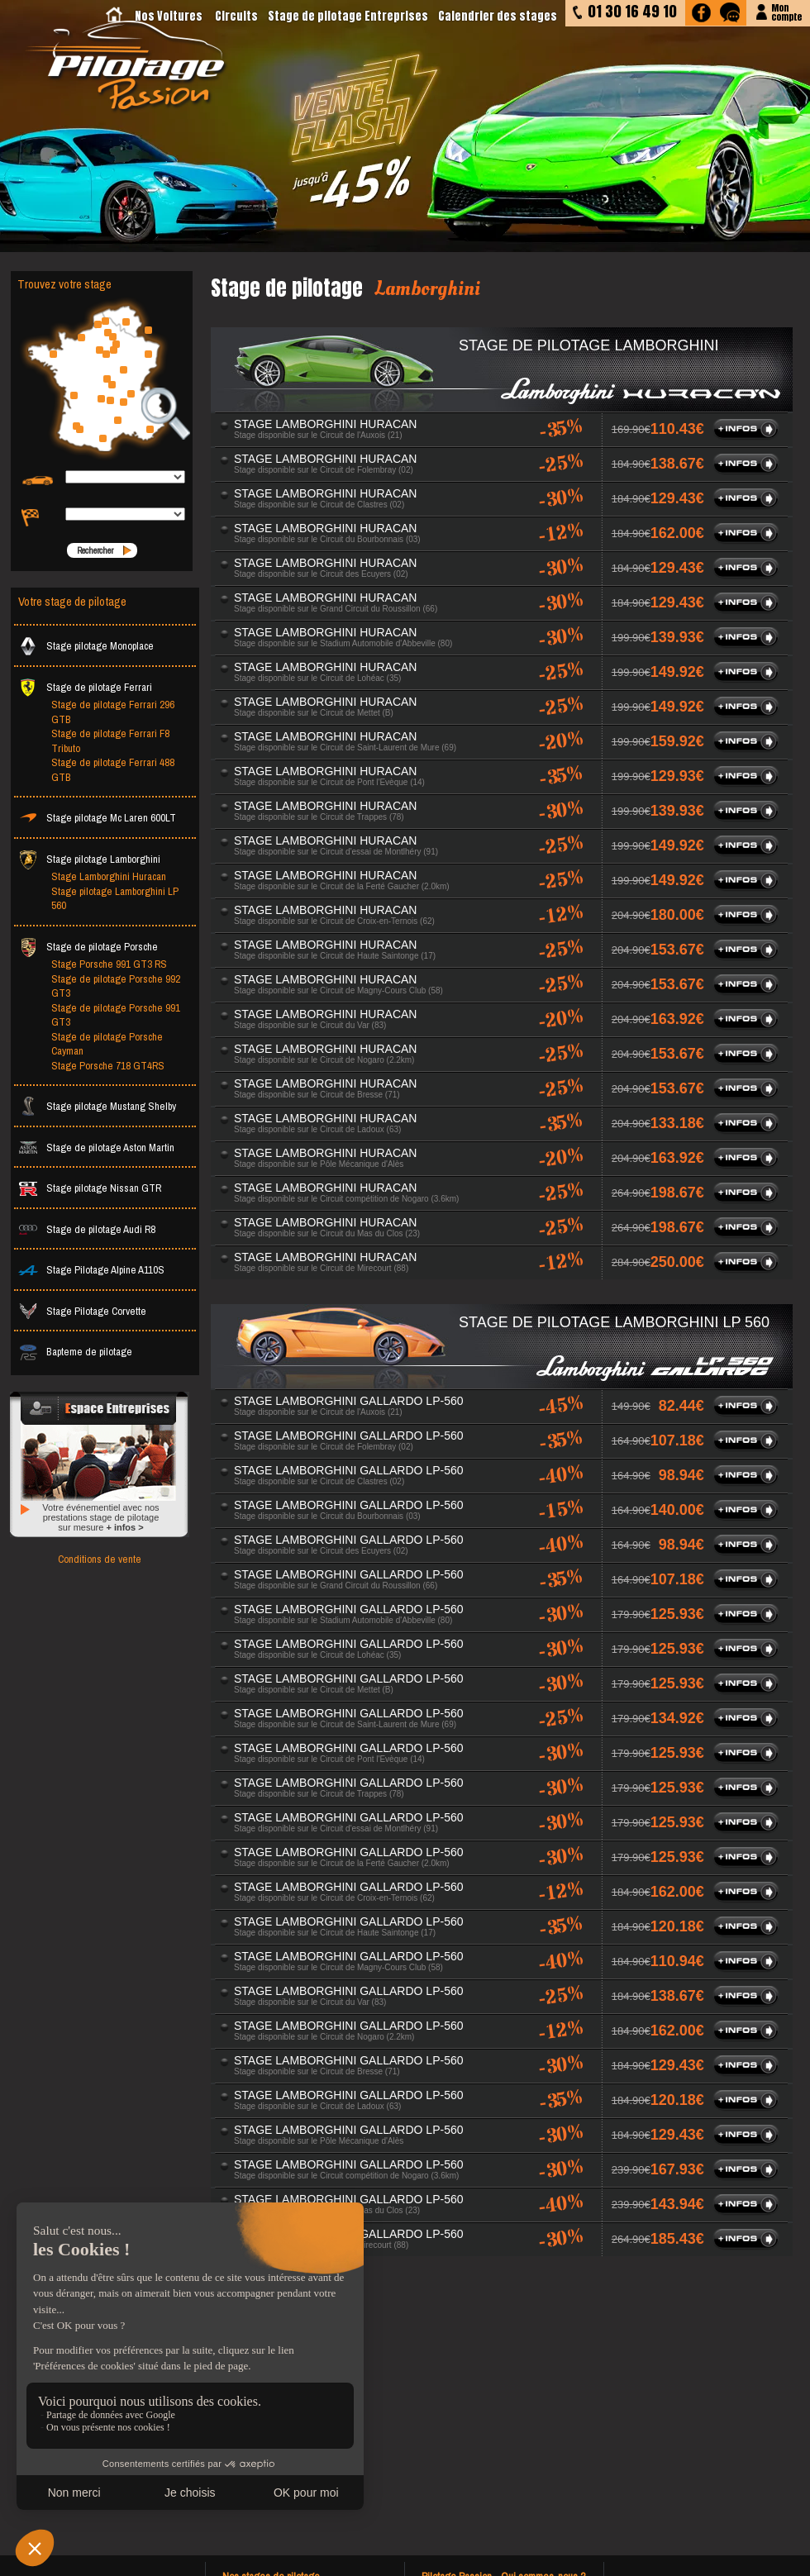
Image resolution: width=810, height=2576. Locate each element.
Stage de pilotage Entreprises (348, 16)
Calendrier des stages (497, 16)
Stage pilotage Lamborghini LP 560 (115, 899)
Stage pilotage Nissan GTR (89, 1188)
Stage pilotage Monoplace (86, 645)
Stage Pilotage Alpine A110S (91, 1269)
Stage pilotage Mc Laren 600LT (97, 817)
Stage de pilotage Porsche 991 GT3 (115, 1015)
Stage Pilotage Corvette (82, 1311)
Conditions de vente (99, 1559)
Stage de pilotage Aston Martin (96, 1147)
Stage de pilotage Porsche (88, 946)
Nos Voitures (168, 16)
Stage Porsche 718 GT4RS (107, 1065)
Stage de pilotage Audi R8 (86, 1229)
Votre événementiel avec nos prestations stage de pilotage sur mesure (100, 1517)
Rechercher (95, 550)
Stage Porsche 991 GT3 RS (109, 964)
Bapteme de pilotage (75, 1351)
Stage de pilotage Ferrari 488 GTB (112, 770)
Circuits (236, 16)
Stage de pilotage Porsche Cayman (107, 1044)
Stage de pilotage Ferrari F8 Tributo (110, 741)
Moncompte (786, 11)
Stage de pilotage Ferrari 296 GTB (112, 712)
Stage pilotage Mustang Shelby (97, 1106)
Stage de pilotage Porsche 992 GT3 (115, 986)
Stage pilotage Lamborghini (89, 859)
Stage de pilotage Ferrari (85, 687)
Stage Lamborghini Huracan (108, 876)
